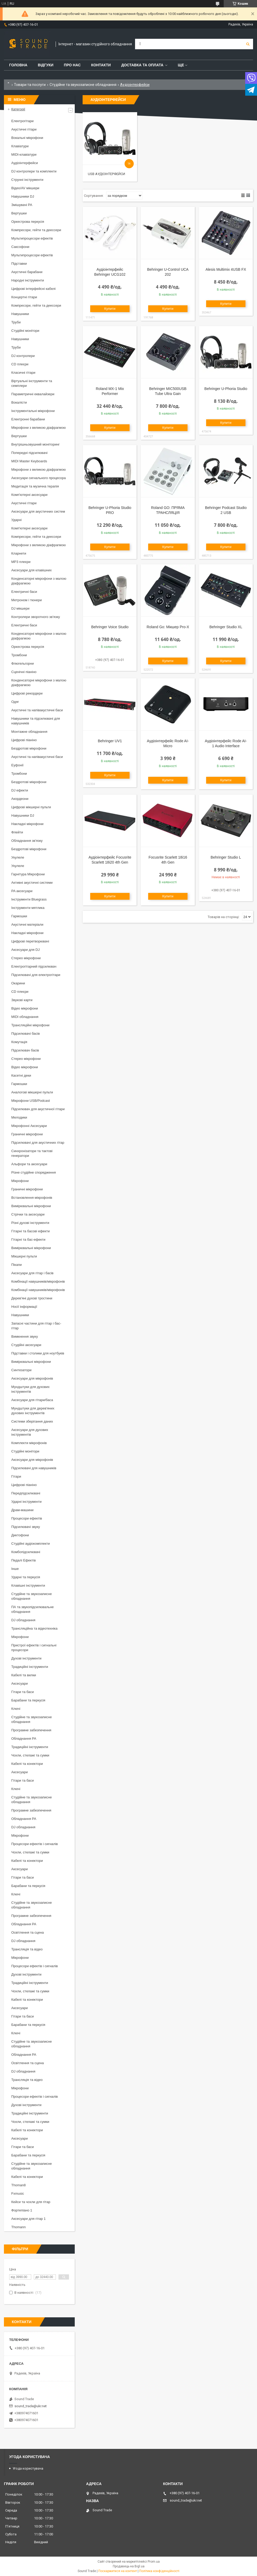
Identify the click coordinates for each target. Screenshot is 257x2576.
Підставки (19, 263)
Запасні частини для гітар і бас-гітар (36, 1325)
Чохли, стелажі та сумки (30, 1755)
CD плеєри (19, 364)
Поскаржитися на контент (117, 2571)
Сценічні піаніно (23, 672)
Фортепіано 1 (21, 2210)
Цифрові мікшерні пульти (31, 807)
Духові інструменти (26, 1658)
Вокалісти (19, 402)
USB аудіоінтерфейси (106, 174)
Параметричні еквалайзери (32, 394)
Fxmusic (17, 2193)
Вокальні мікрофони (27, 138)
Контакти (101, 65)
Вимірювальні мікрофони (31, 1206)
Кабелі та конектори (27, 1764)
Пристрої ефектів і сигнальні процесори (33, 1647)
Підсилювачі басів (25, 1033)
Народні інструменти (27, 280)
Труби (16, 322)
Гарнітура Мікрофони (28, 874)
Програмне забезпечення (31, 1730)
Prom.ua (154, 2561)
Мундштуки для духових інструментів (30, 1389)
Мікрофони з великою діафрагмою (38, 428)
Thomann (18, 2227)
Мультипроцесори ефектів (32, 238)
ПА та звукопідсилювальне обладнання (32, 1609)
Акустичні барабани (26, 272)
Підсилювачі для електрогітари (35, 975)
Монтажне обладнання (29, 732)
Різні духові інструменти (30, 1223)
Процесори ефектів (26, 1518)
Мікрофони (20, 1181)
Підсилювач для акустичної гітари (38, 1109)
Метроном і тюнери (26, 600)
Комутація (19, 1042)
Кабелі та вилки (23, 1675)
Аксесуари (19, 1683)
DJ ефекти (19, 790)
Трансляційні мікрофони (30, 1025)
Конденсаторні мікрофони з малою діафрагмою (38, 581)
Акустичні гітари (23, 129)
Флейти (17, 832)
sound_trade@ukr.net (30, 2406)
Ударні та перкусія (25, 1577)
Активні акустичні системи (31, 883)
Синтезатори (21, 1370)
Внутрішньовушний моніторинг (35, 444)
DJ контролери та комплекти (33, 171)
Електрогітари (22, 121)
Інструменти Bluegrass (29, 899)
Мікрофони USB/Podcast (30, 1101)
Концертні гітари (24, 297)
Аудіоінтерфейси (24, 163)
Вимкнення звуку (24, 1336)
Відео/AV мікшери (25, 188)
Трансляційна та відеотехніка (34, 1628)
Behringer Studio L (226, 857)
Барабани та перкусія (28, 1700)
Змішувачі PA (21, 205)
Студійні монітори (25, 331)
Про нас (72, 65)
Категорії (18, 109)
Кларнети (18, 553)
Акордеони (19, 799)
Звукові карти (22, 1000)
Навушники (20, 314)
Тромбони (19, 655)
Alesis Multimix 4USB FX (226, 269)
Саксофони (20, 247)
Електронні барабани (28, 419)
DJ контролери (23, 356)
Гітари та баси (22, 1692)
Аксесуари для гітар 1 (28, 2219)
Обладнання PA (23, 1738)
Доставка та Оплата (142, 65)
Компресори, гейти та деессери (36, 230)
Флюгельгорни (22, 663)
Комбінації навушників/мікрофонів (38, 1281)
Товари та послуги (30, 85)
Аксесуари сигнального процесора (38, 478)
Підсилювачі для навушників (33, 1468)
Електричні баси (24, 592)
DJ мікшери (20, 608)
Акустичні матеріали (27, 924)
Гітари (16, 1476)
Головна (18, 65)
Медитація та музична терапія (35, 486)
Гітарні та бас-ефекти (28, 1239)
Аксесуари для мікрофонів (32, 1378)
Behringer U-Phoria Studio (225, 389)
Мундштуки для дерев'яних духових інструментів (32, 1410)
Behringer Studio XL (225, 627)
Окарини (18, 983)
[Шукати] (248, 44)
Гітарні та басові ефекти (30, 1231)
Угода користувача (28, 2468)
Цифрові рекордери (26, 693)
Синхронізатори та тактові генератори (31, 1153)
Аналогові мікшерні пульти (32, 1092)
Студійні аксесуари (26, 1345)
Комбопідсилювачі (25, 1552)
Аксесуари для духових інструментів (29, 1432)
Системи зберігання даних (32, 1421)
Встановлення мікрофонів (31, 1198)
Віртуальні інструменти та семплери (31, 383)
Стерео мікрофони (26, 958)
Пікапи (16, 1265)
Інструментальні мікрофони (33, 411)
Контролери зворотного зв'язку (35, 617)
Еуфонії (17, 765)
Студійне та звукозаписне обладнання (83, 85)
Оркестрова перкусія (27, 222)
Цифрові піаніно (24, 740)
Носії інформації (24, 1307)
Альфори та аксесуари (29, 1164)
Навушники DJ (22, 196)
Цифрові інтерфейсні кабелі (33, 289)
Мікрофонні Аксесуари (29, 1126)
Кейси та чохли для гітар (30, 2202)
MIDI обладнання (24, 1017)
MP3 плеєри (20, 562)
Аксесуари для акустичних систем (38, 511)
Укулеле (17, 857)
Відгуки (45, 65)
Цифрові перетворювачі (30, 941)
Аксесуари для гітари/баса (32, 1400)
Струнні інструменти (27, 180)
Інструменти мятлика (28, 908)
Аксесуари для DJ (25, 950)
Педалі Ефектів (23, 1560)
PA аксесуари (22, 891)
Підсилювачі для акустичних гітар (37, 1143)
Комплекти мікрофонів (29, 1443)
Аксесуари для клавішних (31, 570)
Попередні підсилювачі (29, 453)
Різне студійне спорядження (33, 1172)
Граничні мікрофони (27, 1134)
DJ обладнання (23, 1620)
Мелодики (19, 1117)
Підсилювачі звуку (25, 1527)
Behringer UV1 (110, 741)
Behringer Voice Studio (109, 627)
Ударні (16, 520)
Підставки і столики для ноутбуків (37, 1353)
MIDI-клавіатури (23, 154)
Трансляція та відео (26, 1949)
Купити (110, 309)
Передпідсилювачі (25, 1493)
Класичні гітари (23, 373)
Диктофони (20, 1535)
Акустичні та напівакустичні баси (37, 710)
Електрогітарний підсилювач (33, 966)
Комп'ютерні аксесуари (29, 495)
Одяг (15, 702)
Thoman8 (18, 2185)
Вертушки (19, 213)
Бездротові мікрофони (28, 748)
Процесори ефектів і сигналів (34, 1844)
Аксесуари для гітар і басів (32, 1273)
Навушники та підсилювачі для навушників (35, 721)
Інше (15, 1569)
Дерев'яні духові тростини (31, 1298)
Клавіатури (20, 146)
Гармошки (19, 916)
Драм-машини (22, 1510)
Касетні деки (21, 1075)
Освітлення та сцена (27, 1932)
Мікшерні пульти (24, 1256)
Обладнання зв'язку (26, 841)
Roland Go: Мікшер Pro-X (168, 627)
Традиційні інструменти (29, 1667)
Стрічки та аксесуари (28, 1214)
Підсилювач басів (25, 1050)
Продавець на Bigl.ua (128, 2566)
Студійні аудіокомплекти (30, 1543)
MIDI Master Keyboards (29, 461)
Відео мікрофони (24, 1008)
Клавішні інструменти (28, 1585)
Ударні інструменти (26, 1502)
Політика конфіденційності (159, 2571)
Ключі (15, 1709)
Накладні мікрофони (27, 824)
